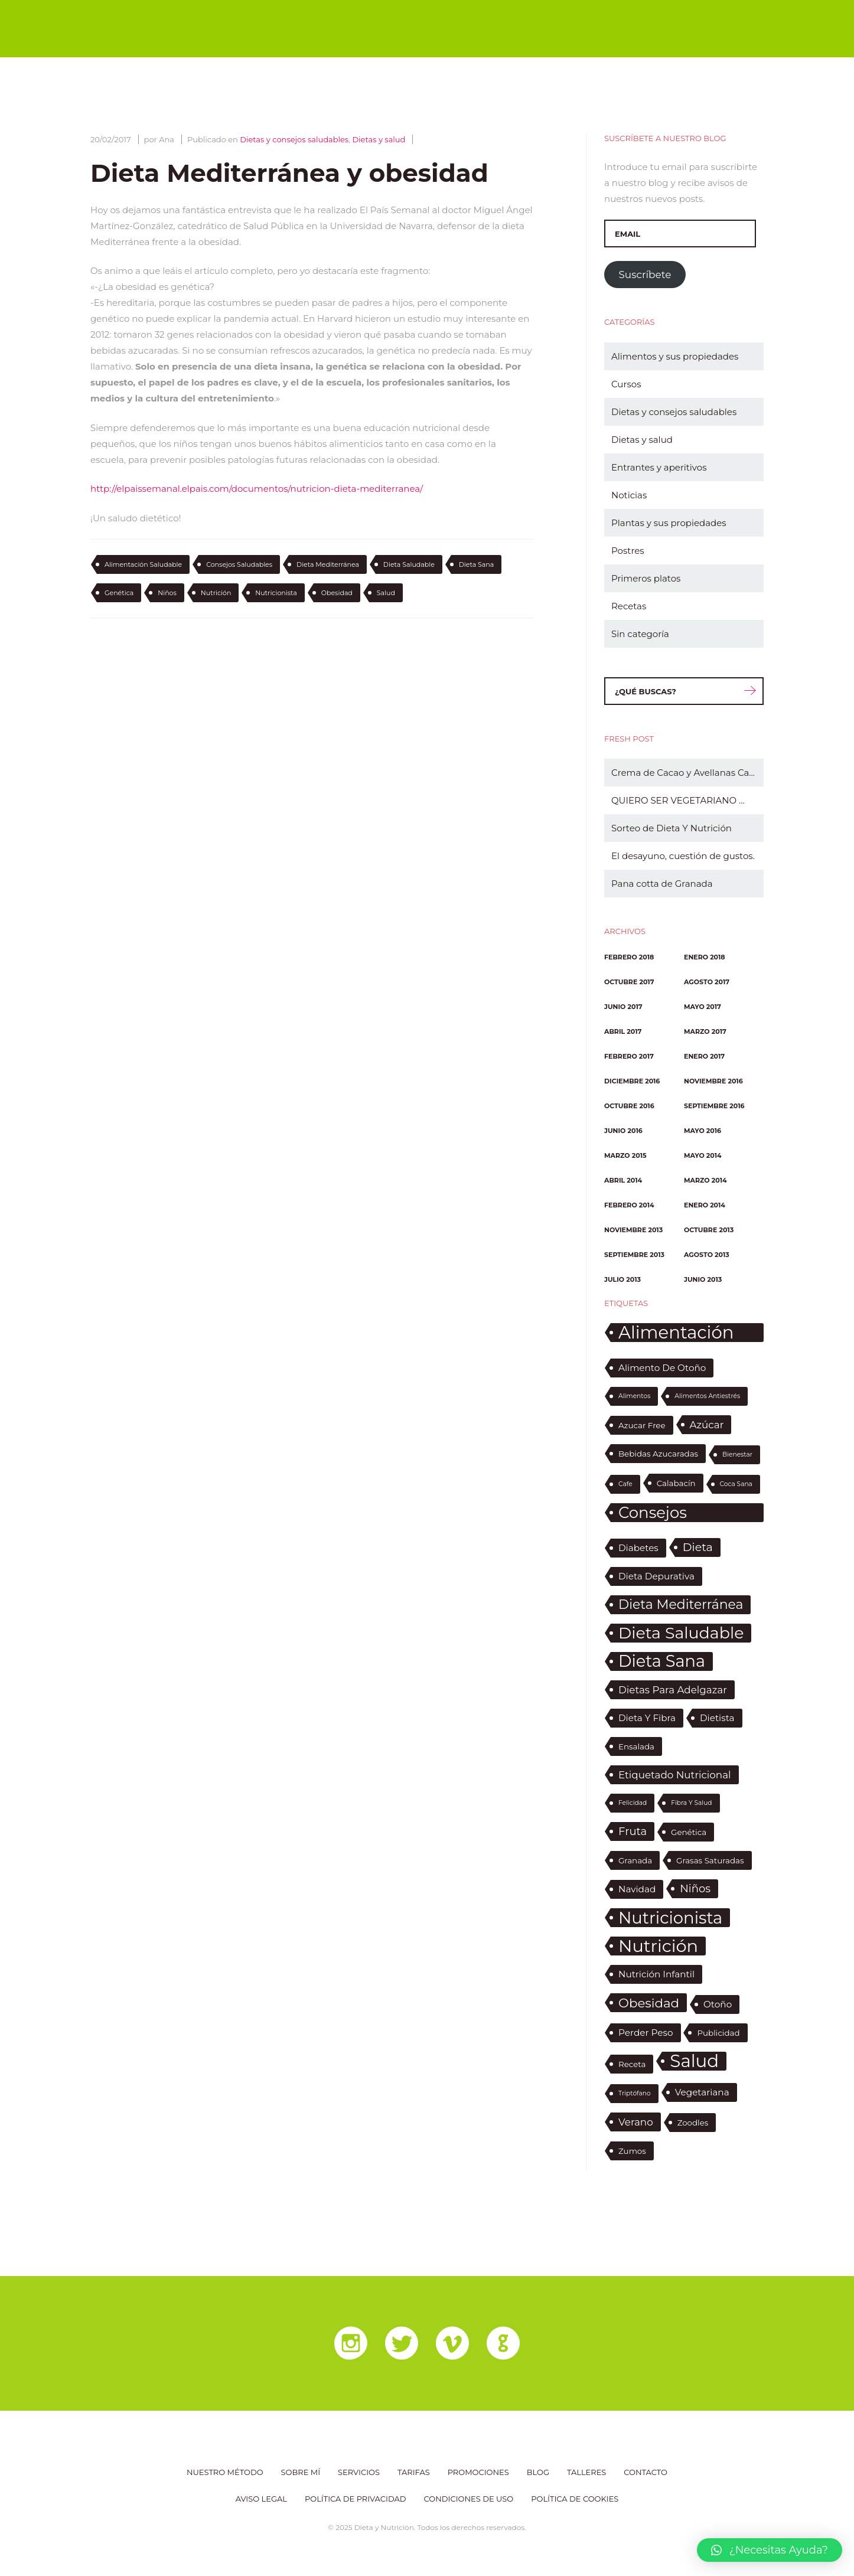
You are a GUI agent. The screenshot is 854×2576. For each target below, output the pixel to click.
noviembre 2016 (713, 1081)
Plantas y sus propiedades (668, 522)
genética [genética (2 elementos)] (688, 1832)
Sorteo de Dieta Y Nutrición (671, 828)
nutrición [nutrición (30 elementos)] (658, 1946)
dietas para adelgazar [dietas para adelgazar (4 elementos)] (672, 1690)
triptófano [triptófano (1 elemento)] (634, 2093)
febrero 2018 (629, 957)
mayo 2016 (702, 1131)
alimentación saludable (143, 564)
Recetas (628, 606)
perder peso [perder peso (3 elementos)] (645, 2032)
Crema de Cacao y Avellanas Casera (687, 772)
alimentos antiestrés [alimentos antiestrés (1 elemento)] (707, 1396)
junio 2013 (703, 1279)
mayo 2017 (702, 1007)
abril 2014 (623, 1180)
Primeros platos (645, 578)
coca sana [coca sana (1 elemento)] (736, 1484)
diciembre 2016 (632, 1081)
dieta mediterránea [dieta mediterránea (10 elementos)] (680, 1604)
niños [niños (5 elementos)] (695, 1888)
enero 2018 (704, 957)
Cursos (626, 384)
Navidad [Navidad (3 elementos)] (637, 1889)
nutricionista (276, 593)
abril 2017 (622, 1031)
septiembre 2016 (714, 1106)
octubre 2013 (709, 1230)
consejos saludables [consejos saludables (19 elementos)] (660, 1512)
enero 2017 (704, 1056)
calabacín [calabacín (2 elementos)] (676, 1483)
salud (386, 593)
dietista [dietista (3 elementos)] (717, 1717)
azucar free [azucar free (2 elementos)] (642, 1425)
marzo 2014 (705, 1180)
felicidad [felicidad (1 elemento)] (632, 1803)
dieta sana (476, 564)
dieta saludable (409, 564)
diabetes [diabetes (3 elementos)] (638, 1547)
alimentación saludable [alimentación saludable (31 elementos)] (676, 1332)
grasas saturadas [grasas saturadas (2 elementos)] (710, 1860)
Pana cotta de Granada (662, 883)
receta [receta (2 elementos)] (632, 2064)
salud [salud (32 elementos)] (694, 2061)
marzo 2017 (705, 1031)
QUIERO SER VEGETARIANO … (678, 800)
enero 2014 (704, 1205)
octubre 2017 (629, 982)
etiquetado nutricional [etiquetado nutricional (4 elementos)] (674, 1775)
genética (119, 593)
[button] (769, 2550)
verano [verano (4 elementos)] (635, 2122)
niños (167, 593)
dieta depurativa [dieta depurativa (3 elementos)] (656, 1576)
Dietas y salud (378, 139)
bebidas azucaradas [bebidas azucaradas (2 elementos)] (658, 1453)
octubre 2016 (629, 1106)
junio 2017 (623, 1007)
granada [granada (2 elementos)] (635, 1860)
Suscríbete (644, 274)
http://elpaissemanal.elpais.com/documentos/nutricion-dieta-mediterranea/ (256, 488)
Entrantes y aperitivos (658, 467)
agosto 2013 (706, 1255)
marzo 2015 (625, 1155)
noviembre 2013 (633, 1230)
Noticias (629, 495)
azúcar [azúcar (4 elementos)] (707, 1425)
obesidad (337, 593)
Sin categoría (640, 633)
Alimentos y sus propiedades (674, 356)
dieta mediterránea (327, 564)
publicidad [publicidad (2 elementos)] (718, 2033)
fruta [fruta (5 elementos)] (632, 1831)
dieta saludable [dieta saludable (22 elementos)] (681, 1633)
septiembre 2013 (634, 1255)
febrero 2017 (629, 1056)
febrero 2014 (629, 1205)
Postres (627, 550)
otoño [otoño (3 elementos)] (717, 2004)
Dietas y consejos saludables (294, 139)
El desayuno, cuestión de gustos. (683, 855)
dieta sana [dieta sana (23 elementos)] (661, 1661)
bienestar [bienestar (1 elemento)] (737, 1454)
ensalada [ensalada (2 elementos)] (636, 1746)
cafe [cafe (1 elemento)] (625, 1484)
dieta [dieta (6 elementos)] (698, 1547)
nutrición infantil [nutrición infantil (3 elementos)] (656, 1974)
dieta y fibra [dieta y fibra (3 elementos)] (647, 1717)
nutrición (216, 593)
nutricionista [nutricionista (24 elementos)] (670, 1917)
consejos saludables (239, 564)
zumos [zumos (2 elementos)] (632, 2151)
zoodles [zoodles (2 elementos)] (693, 2122)
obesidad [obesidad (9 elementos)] (648, 2002)
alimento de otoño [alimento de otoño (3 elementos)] (662, 1367)
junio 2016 (623, 1131)
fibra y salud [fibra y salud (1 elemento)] (691, 1803)
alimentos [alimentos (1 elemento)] (634, 1396)
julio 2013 (622, 1279)
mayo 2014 (703, 1155)
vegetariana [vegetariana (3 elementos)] (702, 2092)
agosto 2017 (706, 982)
